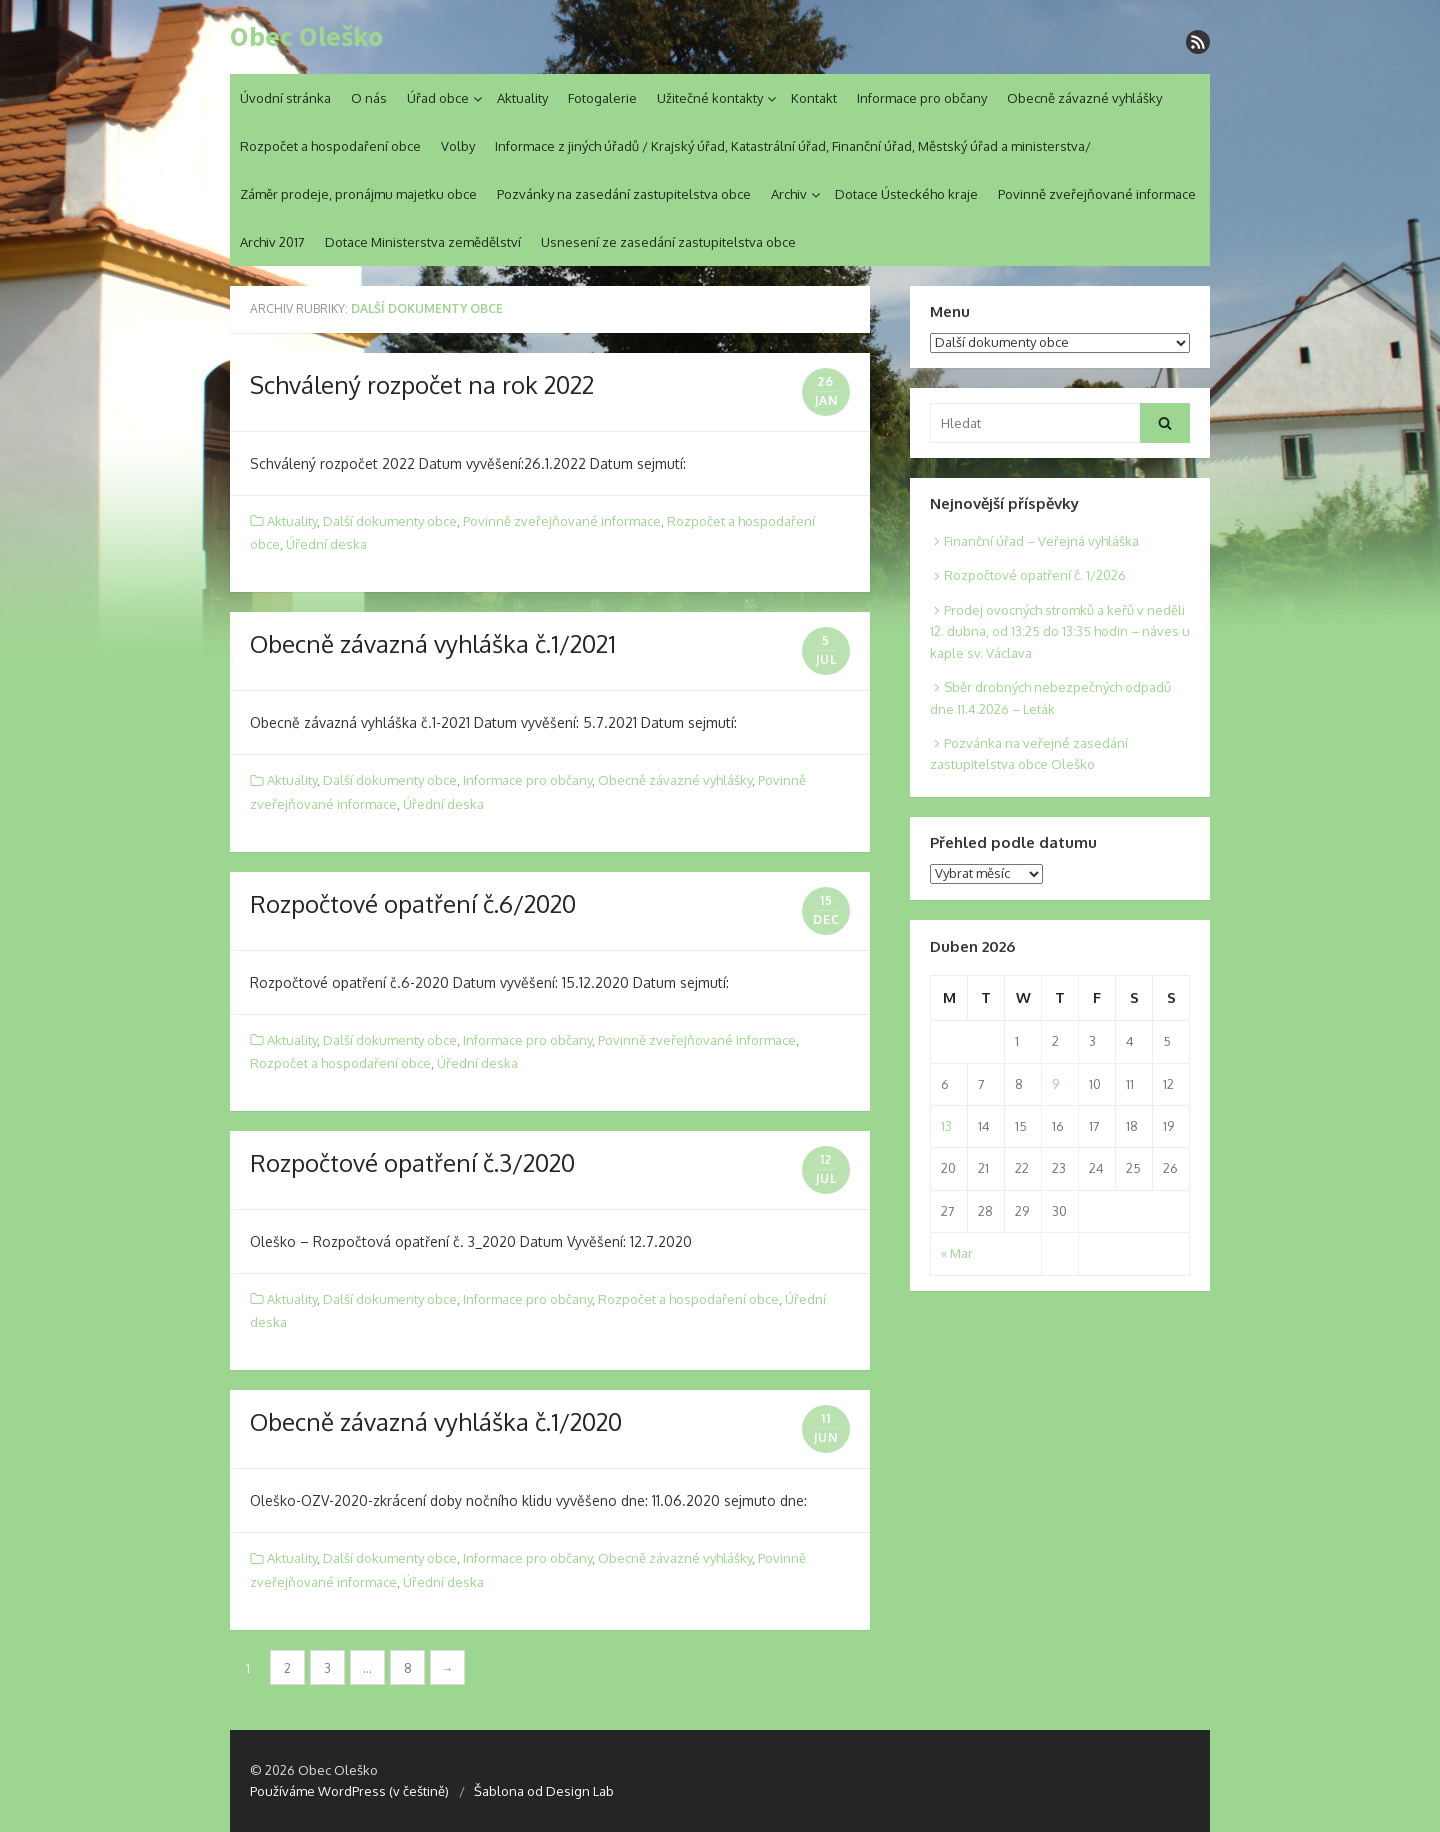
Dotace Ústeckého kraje (906, 194)
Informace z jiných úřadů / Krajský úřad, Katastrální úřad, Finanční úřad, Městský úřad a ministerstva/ (793, 146)
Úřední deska (326, 544)
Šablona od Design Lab (544, 1791)
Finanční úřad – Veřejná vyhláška (1041, 541)
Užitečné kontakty (710, 98)
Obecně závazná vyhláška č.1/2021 (433, 643)
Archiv (789, 194)
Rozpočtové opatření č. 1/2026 (1035, 575)
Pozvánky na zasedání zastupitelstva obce (624, 194)
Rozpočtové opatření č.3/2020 (412, 1162)
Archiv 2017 (272, 242)
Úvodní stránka (285, 98)
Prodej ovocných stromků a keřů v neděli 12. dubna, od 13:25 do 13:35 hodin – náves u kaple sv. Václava (1060, 631)
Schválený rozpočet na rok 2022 (422, 384)
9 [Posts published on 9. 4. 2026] (1055, 1084)
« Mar (957, 1253)
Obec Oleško (306, 37)
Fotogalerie (602, 98)
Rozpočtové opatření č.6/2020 (413, 903)
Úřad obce (438, 98)
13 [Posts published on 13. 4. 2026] (946, 1126)
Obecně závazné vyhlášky (1084, 98)
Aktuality (522, 98)
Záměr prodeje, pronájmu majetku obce (358, 194)
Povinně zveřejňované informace (1097, 194)
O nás (369, 98)
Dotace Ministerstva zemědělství (423, 242)
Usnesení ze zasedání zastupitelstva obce (668, 242)
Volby (458, 146)
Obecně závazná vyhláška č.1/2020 (436, 1421)
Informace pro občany (922, 98)
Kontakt (814, 98)
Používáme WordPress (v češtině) (349, 1791)
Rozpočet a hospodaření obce (330, 146)
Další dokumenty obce (390, 521)
